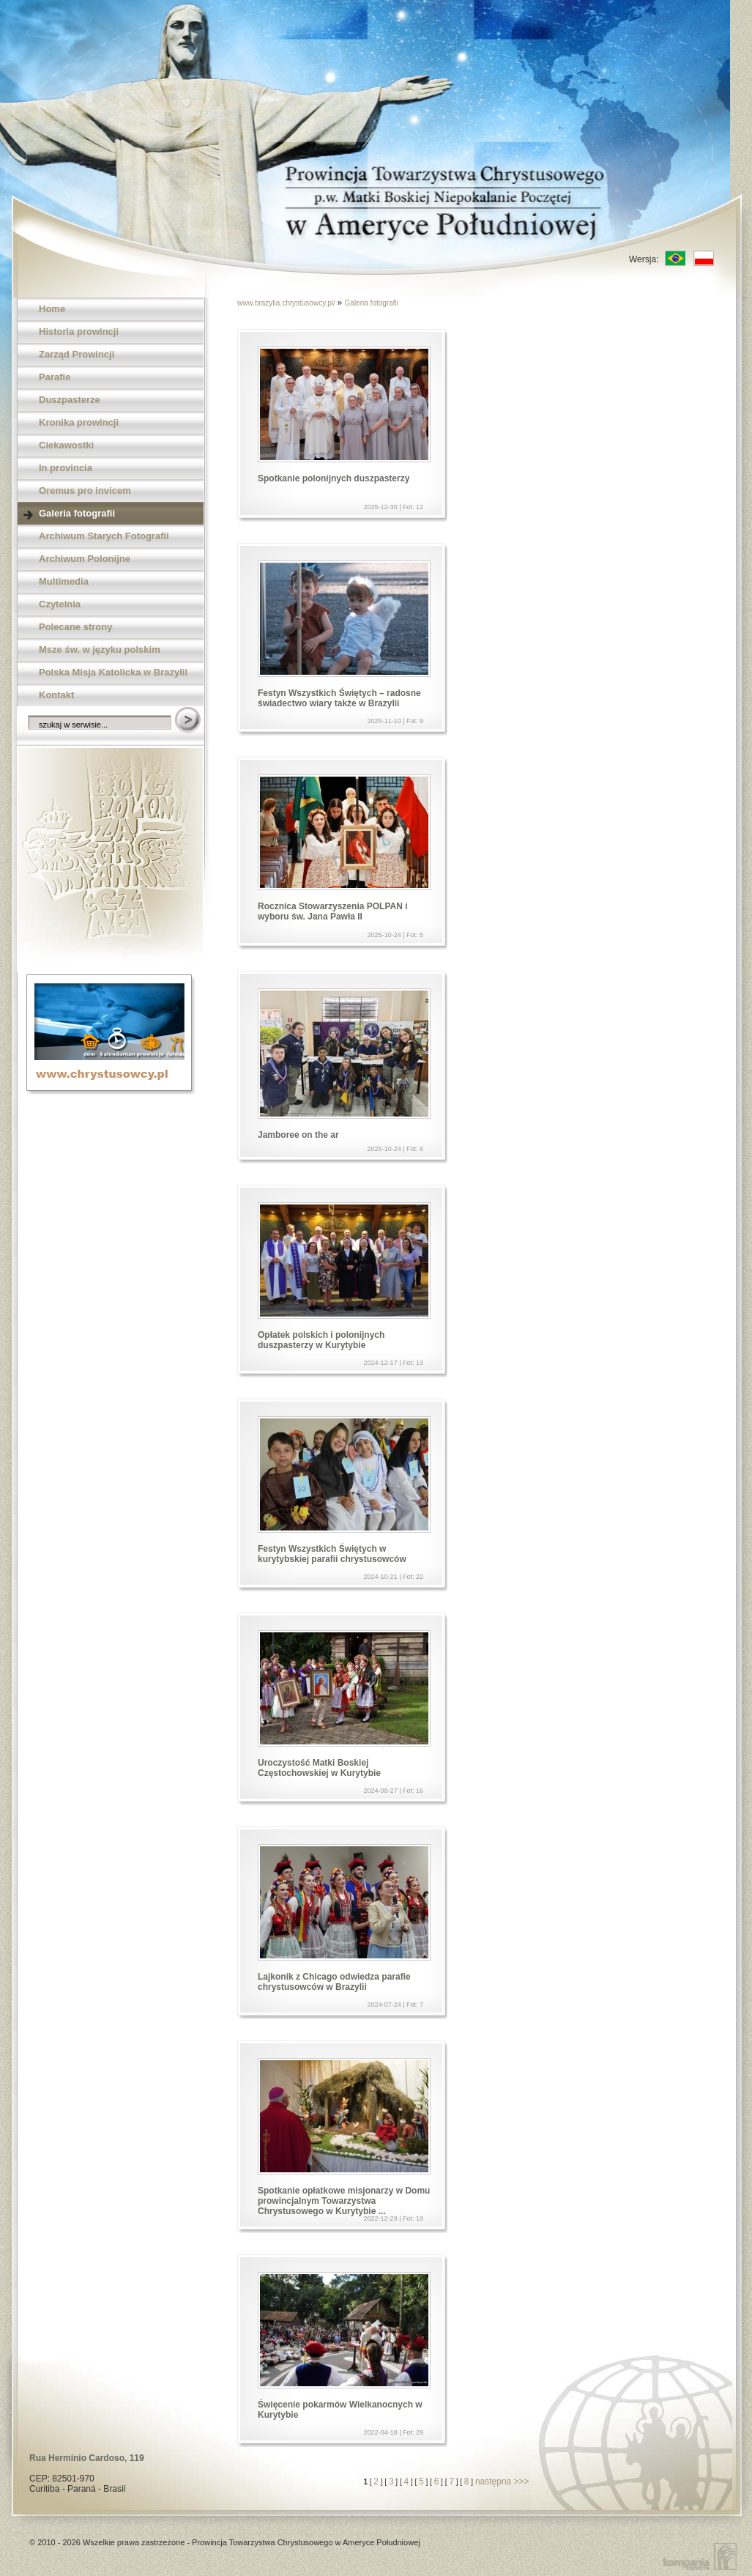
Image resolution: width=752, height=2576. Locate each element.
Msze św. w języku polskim (99, 649)
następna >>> (502, 2481)
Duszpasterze (69, 399)
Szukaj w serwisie (189, 721)
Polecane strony (75, 626)
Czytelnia (60, 604)
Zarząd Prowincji (76, 354)
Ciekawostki (66, 445)
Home (52, 308)
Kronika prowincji (79, 422)
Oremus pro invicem (85, 490)
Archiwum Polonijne (84, 558)
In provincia (65, 467)
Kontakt (56, 694)
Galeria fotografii (77, 513)
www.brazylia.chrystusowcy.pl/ (287, 303)
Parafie (54, 376)
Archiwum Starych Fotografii (104, 535)
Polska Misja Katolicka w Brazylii (113, 672)
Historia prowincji (79, 331)
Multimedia (64, 581)
